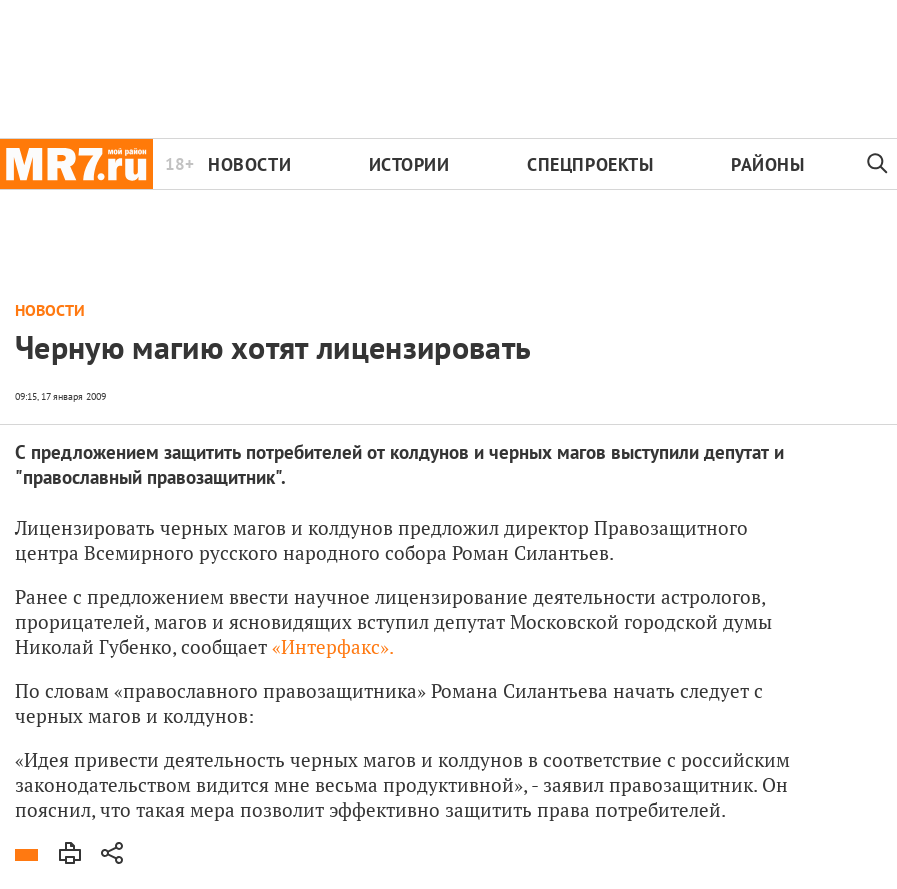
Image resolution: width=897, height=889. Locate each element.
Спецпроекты (590, 164)
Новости (249, 164)
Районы (767, 164)
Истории (409, 164)
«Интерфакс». (333, 646)
